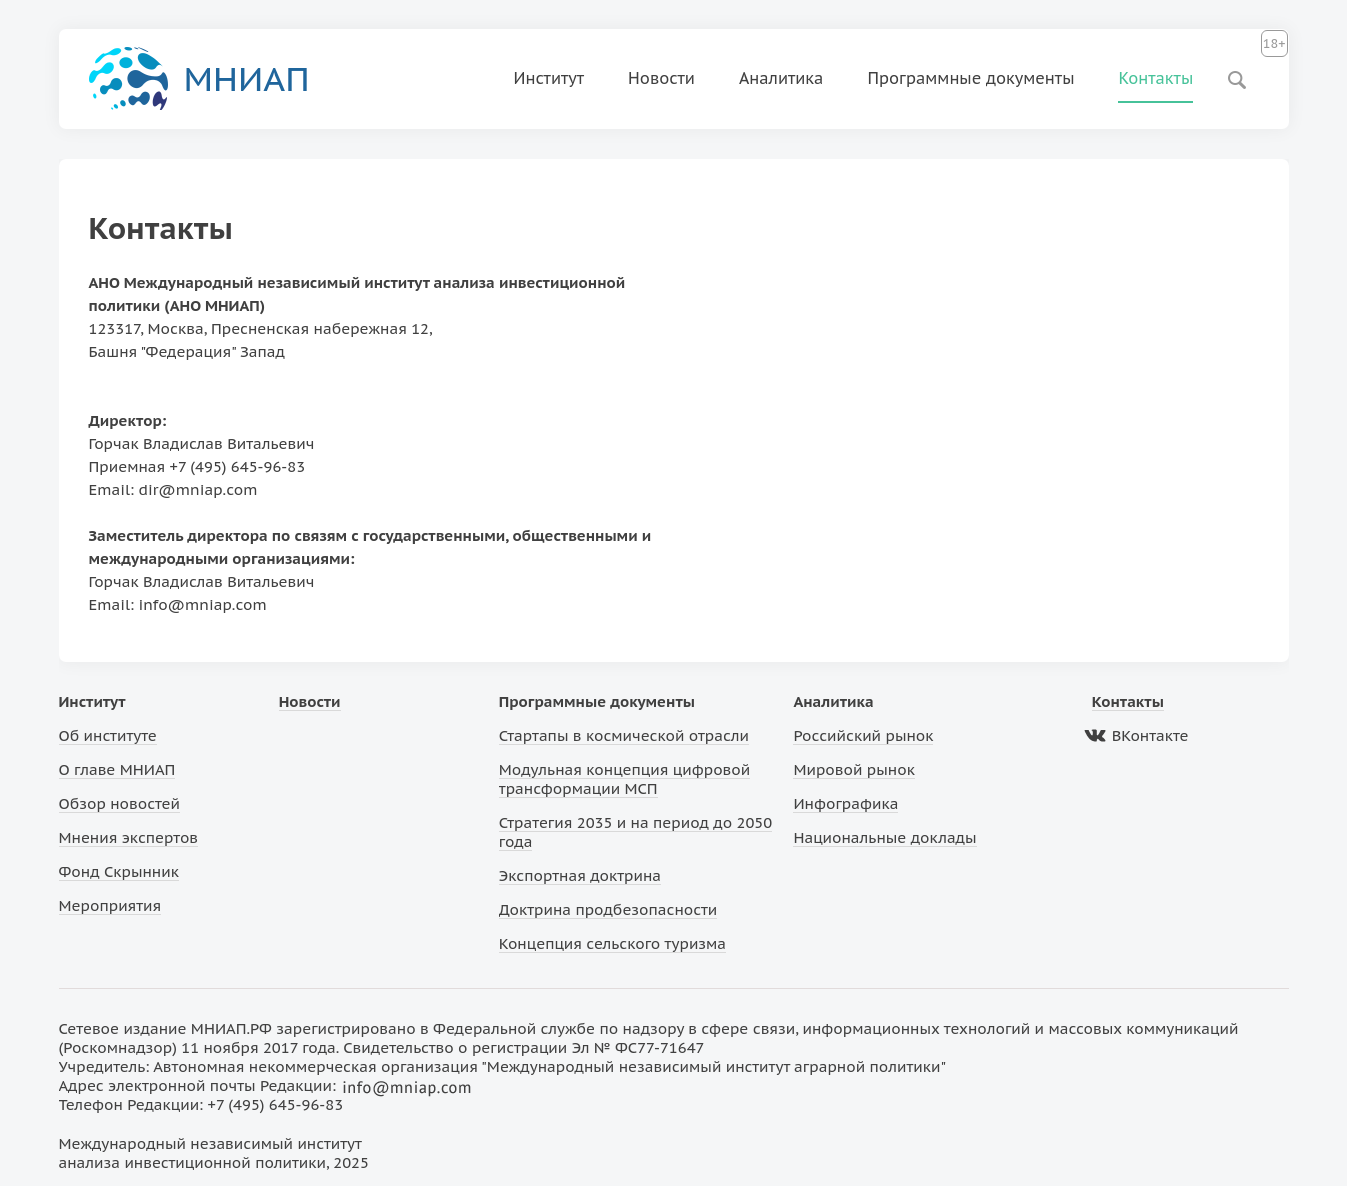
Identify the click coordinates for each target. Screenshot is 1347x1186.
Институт (549, 78)
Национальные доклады (884, 837)
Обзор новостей (120, 803)
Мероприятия (110, 905)
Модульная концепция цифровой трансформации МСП (624, 779)
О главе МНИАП (117, 769)
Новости (661, 78)
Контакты (1155, 78)
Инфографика (845, 803)
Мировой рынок (853, 769)
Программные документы (970, 78)
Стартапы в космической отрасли (624, 735)
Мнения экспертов (129, 837)
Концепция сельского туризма (612, 943)
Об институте (108, 735)
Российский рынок (863, 735)
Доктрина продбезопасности (608, 909)
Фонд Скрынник (119, 871)
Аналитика (781, 78)
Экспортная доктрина (580, 875)
